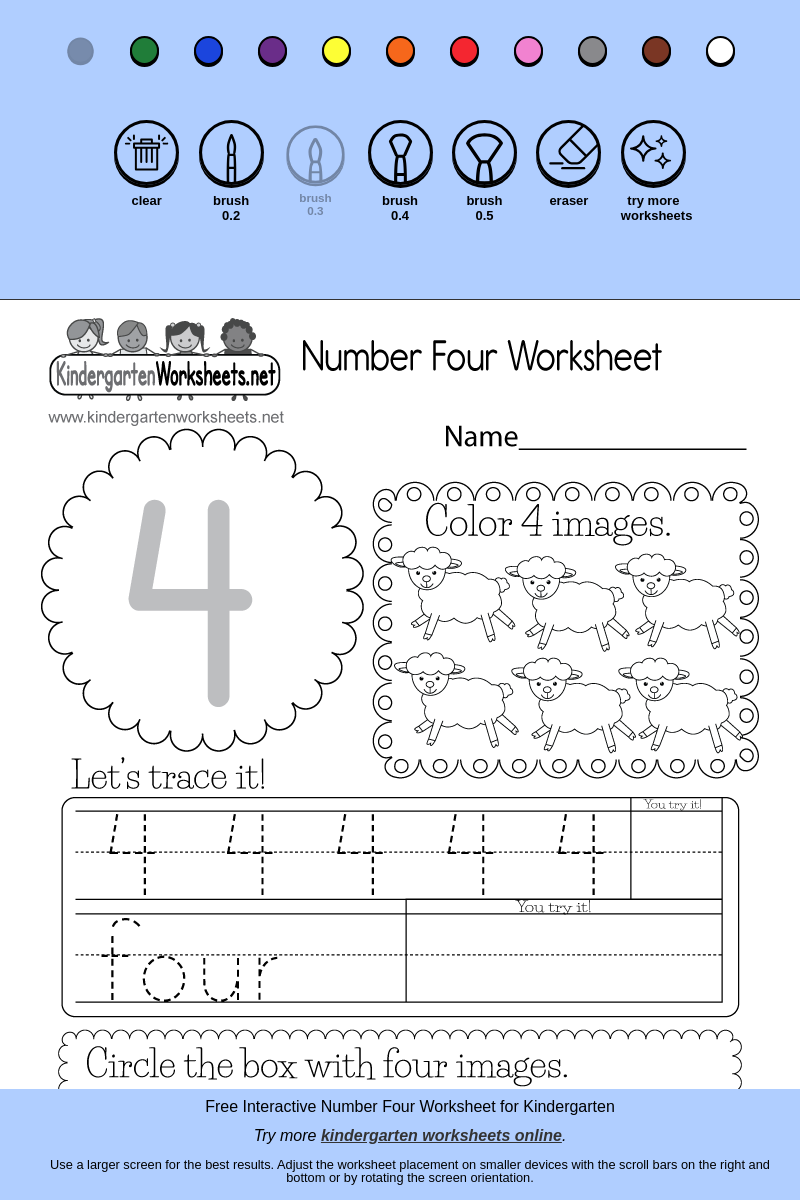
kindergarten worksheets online (441, 1135)
